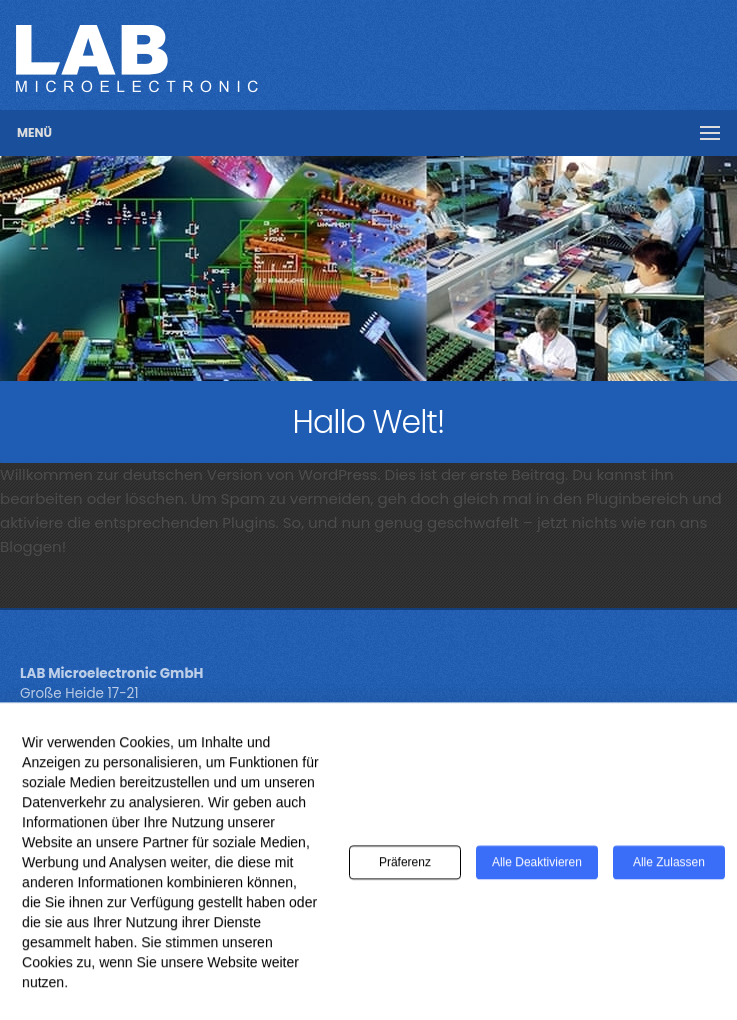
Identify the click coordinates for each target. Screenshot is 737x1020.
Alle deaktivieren (537, 868)
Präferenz (405, 868)
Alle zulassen (669, 868)
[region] (368, 268)
